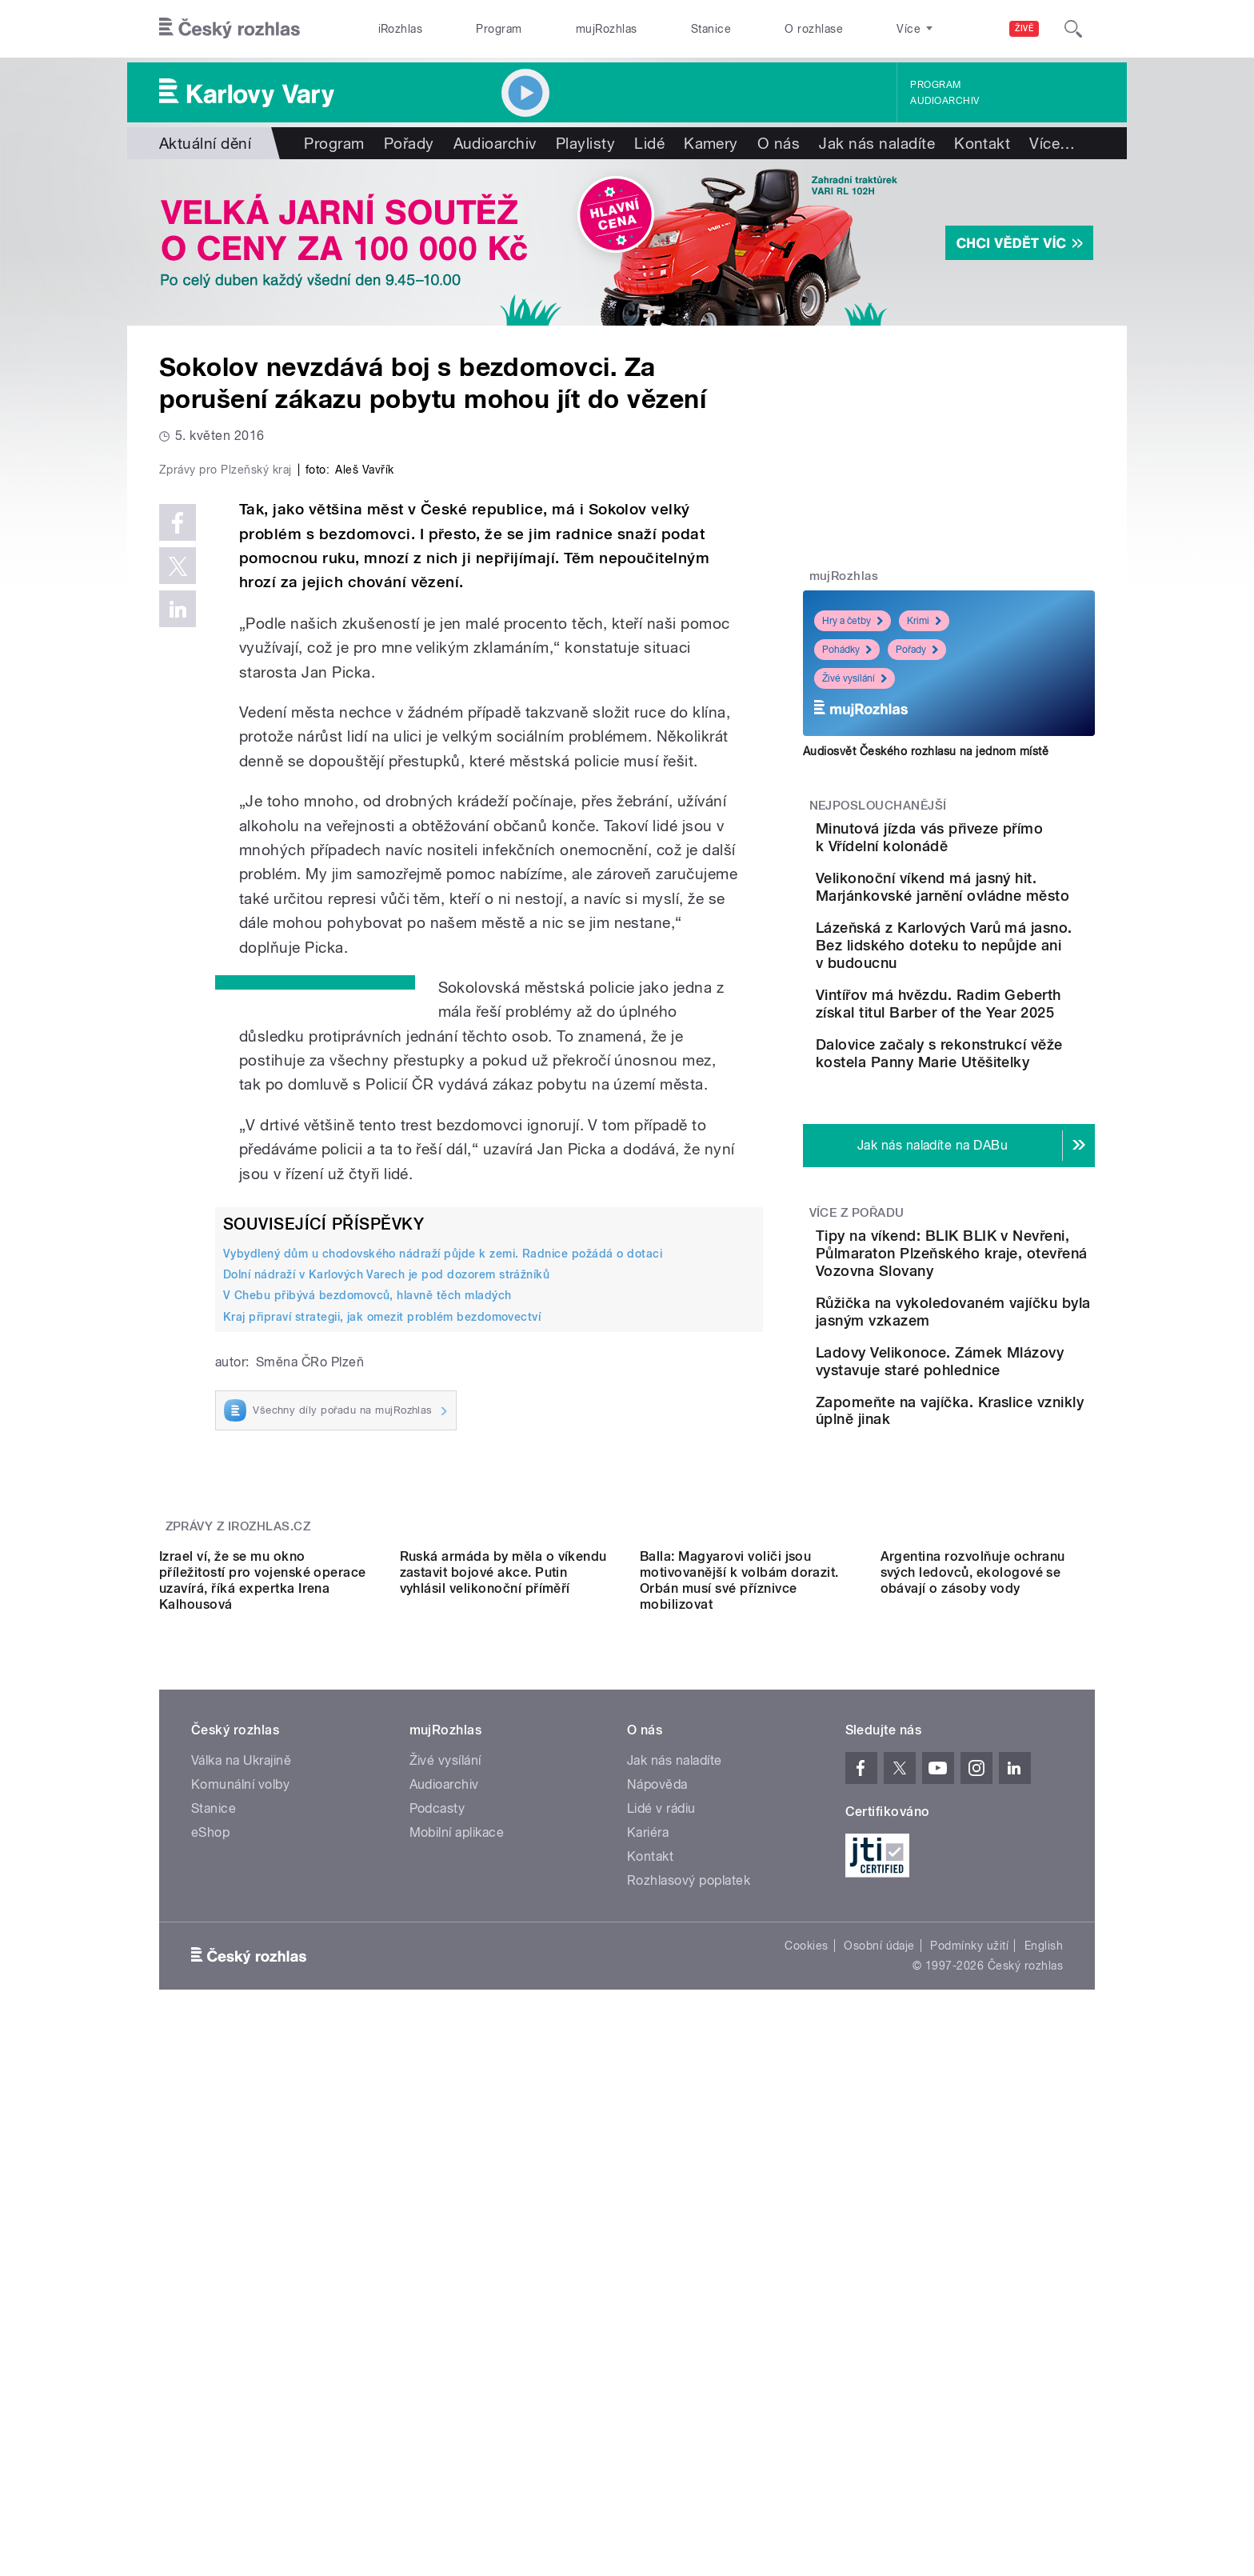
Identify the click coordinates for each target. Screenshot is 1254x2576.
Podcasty (437, 2266)
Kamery (711, 143)
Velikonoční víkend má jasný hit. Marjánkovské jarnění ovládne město (986, 919)
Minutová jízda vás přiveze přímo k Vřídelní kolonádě (996, 837)
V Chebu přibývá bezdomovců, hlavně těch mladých (367, 1635)
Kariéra (648, 2290)
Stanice (711, 28)
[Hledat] (1073, 29)
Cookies (806, 2403)
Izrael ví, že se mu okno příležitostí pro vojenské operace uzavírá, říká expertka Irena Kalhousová (262, 2038)
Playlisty (585, 143)
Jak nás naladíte (877, 143)
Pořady (409, 143)
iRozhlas (400, 28)
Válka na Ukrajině (241, 2218)
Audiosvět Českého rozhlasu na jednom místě (925, 751)
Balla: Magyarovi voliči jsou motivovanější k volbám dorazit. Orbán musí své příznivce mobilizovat (739, 2038)
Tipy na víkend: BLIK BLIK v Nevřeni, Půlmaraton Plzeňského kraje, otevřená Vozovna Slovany (998, 1371)
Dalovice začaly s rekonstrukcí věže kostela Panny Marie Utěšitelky (1000, 1148)
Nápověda (657, 2242)
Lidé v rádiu (661, 2266)
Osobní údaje (879, 2403)
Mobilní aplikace (457, 2290)
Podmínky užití (969, 2403)
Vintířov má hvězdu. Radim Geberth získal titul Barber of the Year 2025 (997, 1076)
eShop (210, 2290)
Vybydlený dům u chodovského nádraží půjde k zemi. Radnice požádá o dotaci (442, 1593)
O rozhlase (814, 28)
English (1043, 2403)
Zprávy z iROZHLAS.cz (238, 1841)
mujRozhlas (606, 28)
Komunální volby (240, 2242)
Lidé (649, 143)
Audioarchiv (944, 100)
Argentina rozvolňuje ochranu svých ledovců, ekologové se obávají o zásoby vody (973, 2030)
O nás (778, 143)
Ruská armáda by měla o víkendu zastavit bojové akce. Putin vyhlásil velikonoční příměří (503, 2030)
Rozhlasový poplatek (688, 2338)
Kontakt (982, 143)
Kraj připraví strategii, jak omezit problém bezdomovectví (382, 1656)
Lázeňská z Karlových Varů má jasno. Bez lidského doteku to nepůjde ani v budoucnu (997, 999)
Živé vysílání (854, 678)
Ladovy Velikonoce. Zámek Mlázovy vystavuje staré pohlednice (998, 1520)
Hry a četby (852, 620)
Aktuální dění (205, 143)
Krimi (924, 620)
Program (498, 28)
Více (1052, 143)
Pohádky (847, 649)
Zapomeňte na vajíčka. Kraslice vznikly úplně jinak (997, 1583)
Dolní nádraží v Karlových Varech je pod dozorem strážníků (386, 1614)
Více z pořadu (857, 1322)
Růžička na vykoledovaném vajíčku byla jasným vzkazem (1000, 1448)
